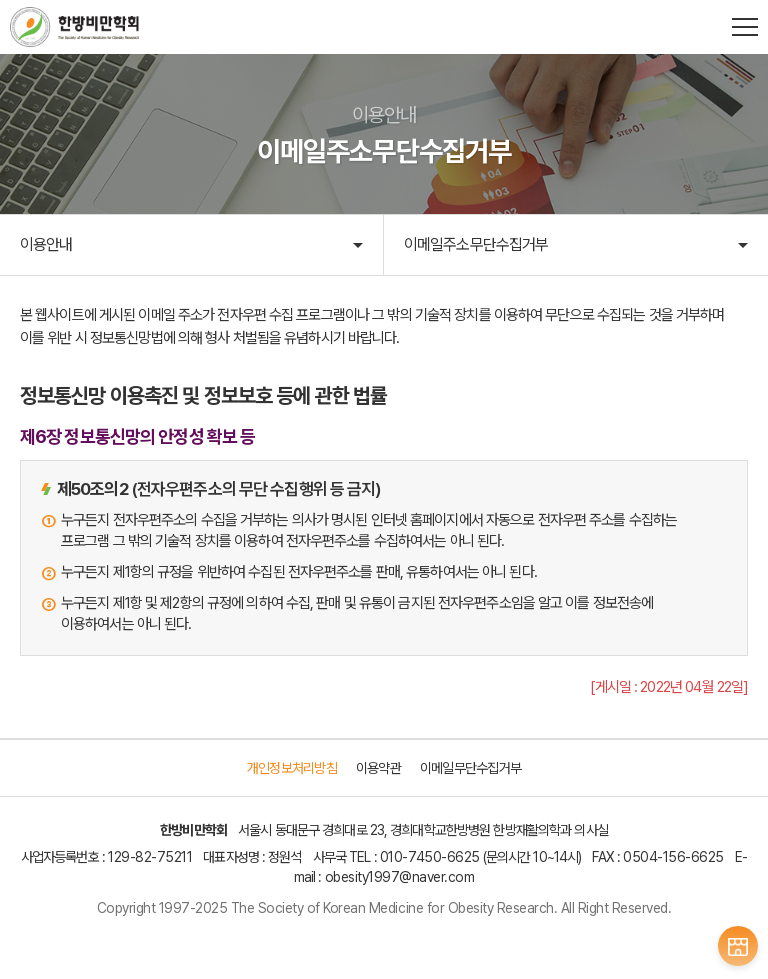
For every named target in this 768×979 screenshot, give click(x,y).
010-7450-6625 (430, 857)
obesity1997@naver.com (400, 877)
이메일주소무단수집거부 (476, 244)
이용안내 (46, 244)
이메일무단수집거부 (470, 768)
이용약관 (378, 768)
